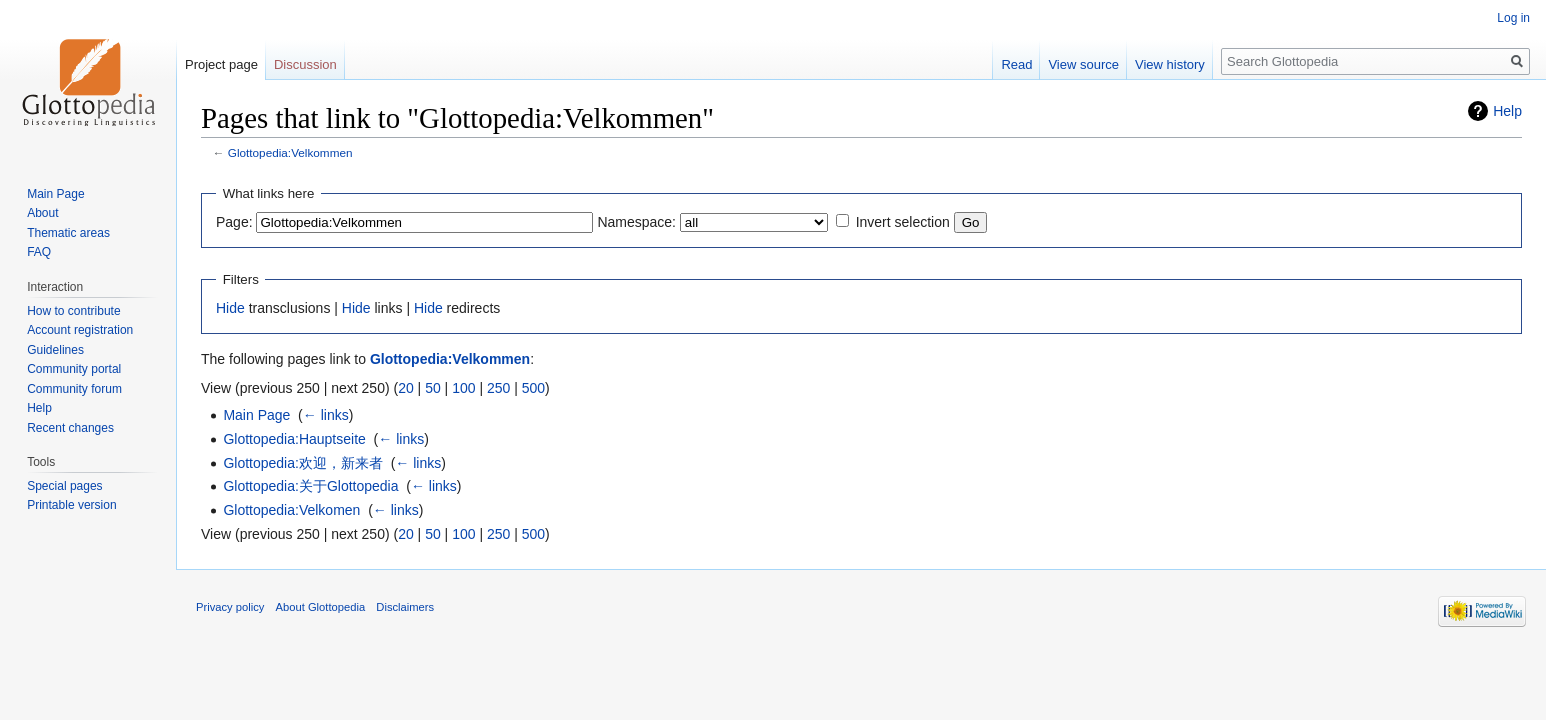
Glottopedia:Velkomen (291, 510)
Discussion (305, 64)
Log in (1513, 18)
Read (1016, 64)
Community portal (74, 369)
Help (1507, 111)
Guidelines (55, 350)
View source (1083, 64)
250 (498, 388)
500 (533, 388)
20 (406, 388)
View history (1170, 64)
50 (433, 388)
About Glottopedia (321, 607)
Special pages (64, 486)
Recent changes (70, 428)
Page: (234, 222)
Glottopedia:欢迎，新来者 (303, 463)
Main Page (256, 415)
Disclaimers (405, 607)
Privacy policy (230, 607)
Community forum (74, 389)
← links (326, 415)
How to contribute (73, 311)
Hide (230, 308)
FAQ (39, 252)
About (42, 213)
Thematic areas (68, 233)
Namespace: (636, 222)
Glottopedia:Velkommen (290, 152)
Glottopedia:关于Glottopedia (310, 486)
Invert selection (903, 222)
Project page (221, 64)
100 (463, 388)
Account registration (80, 330)
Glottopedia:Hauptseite (294, 439)
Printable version (71, 505)
